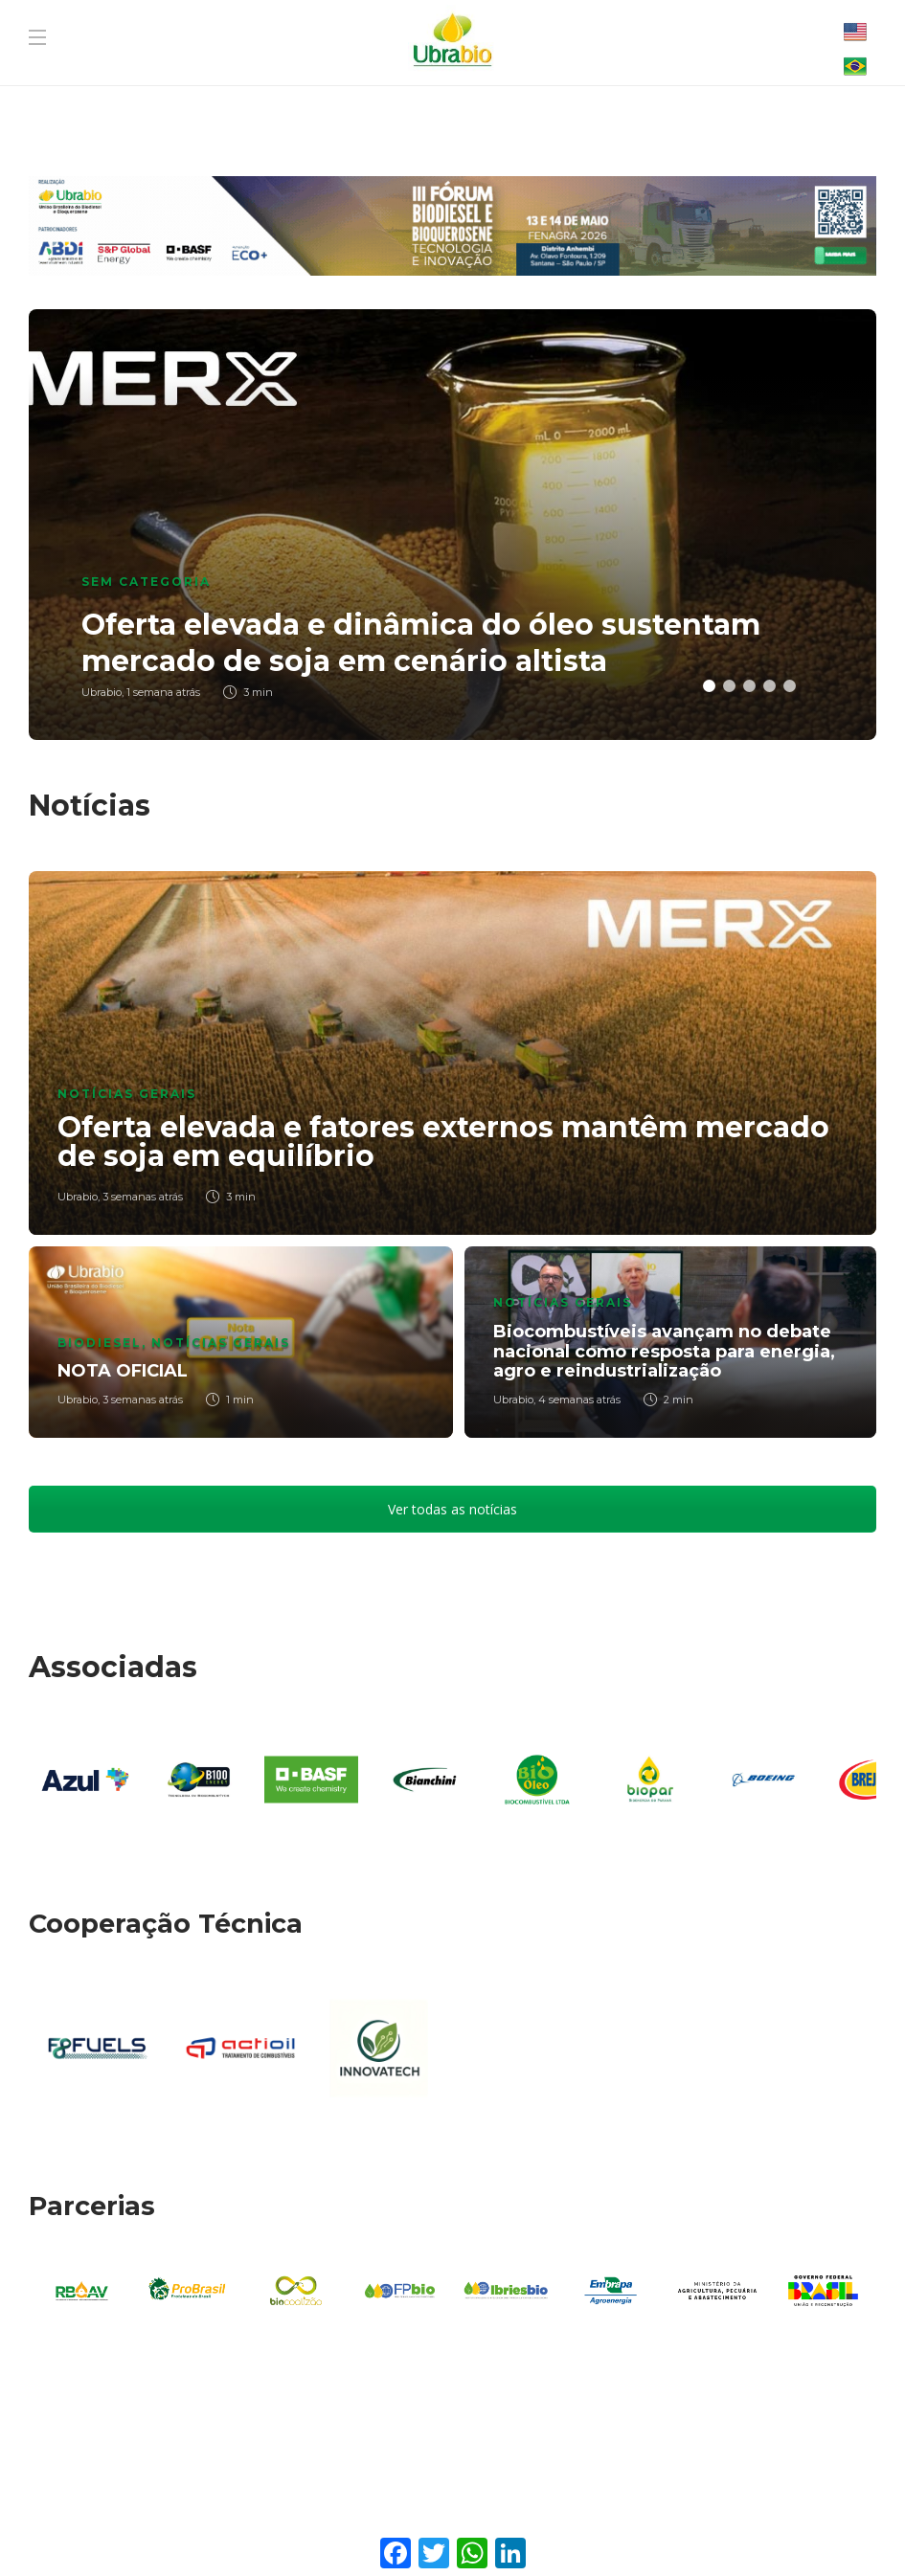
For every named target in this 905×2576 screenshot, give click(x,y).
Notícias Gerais (126, 1093)
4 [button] (769, 686)
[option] (452, 524)
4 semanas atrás (579, 1399)
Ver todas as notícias (452, 1509)
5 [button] (789, 686)
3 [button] (749, 686)
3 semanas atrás (142, 1196)
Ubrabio (77, 1196)
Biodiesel (99, 1342)
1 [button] (709, 686)
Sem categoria (146, 581)
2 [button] (729, 686)
